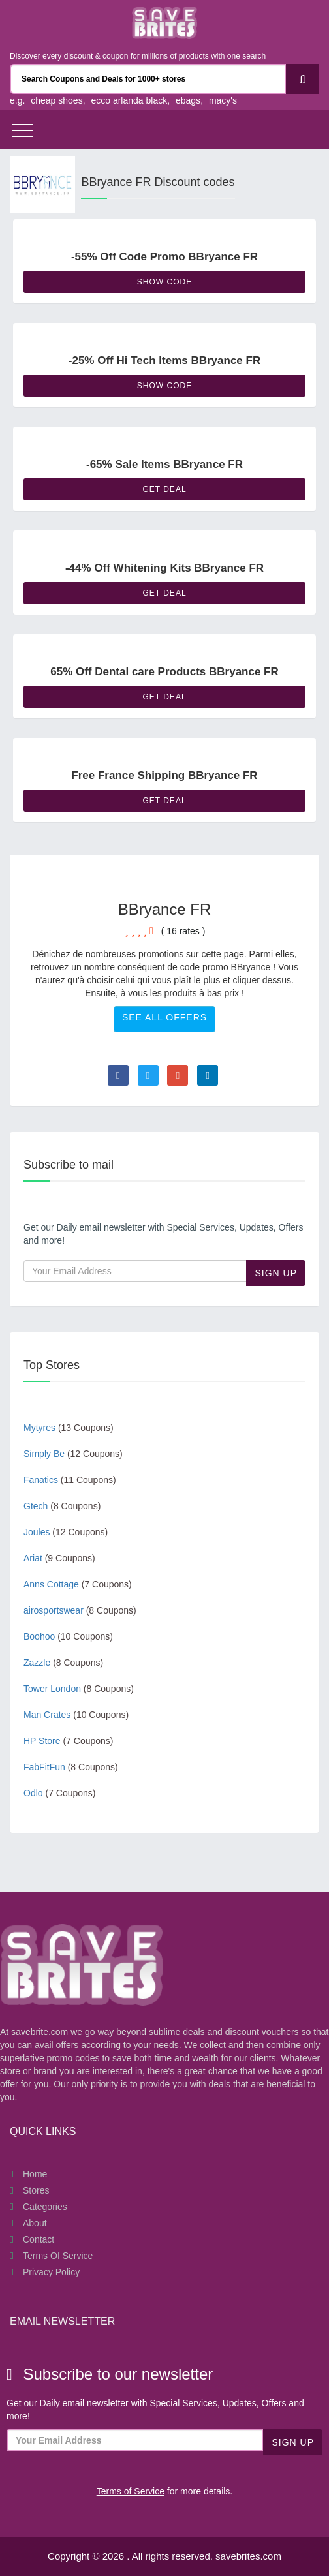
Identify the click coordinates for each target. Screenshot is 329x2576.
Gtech (62, 1506)
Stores (36, 2190)
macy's (223, 100)
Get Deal (164, 489)
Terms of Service (58, 2255)
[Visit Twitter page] (148, 1075)
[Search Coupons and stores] (148, 79)
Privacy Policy (51, 2272)
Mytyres (69, 1427)
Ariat (59, 1558)
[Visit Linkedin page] (207, 1075)
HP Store (68, 1741)
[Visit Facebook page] (118, 1075)
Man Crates (76, 1715)
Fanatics (70, 1480)
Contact (38, 2239)
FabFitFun (71, 1767)
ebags (188, 100)
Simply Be (73, 1454)
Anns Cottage (78, 1584)
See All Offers (164, 1017)
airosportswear (80, 1610)
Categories (45, 2206)
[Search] (302, 79)
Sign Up (276, 1273)
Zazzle (63, 1662)
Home (35, 2174)
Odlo (60, 1793)
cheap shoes (56, 100)
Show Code (164, 281)
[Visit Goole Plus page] (177, 1075)
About (35, 2223)
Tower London (79, 1688)
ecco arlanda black (129, 100)
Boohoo (68, 1636)
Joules (66, 1532)
